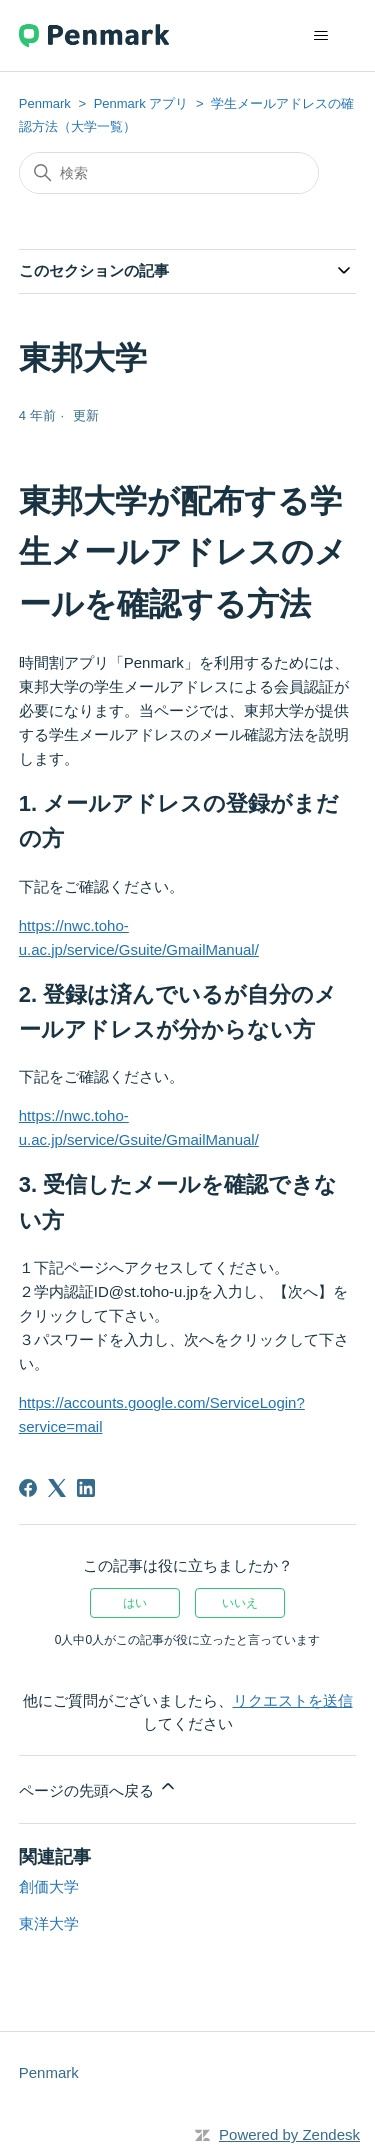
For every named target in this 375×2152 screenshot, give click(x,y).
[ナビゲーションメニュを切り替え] (320, 36)
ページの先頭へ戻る (98, 1787)
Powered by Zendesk (289, 2134)
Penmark (45, 103)
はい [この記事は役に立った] (135, 1603)
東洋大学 (49, 1923)
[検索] (169, 173)
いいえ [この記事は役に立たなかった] (240, 1603)
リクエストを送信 (293, 1700)
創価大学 (49, 1886)
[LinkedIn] (86, 1488)
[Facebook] (28, 1488)
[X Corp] (57, 1488)
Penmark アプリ (141, 103)
